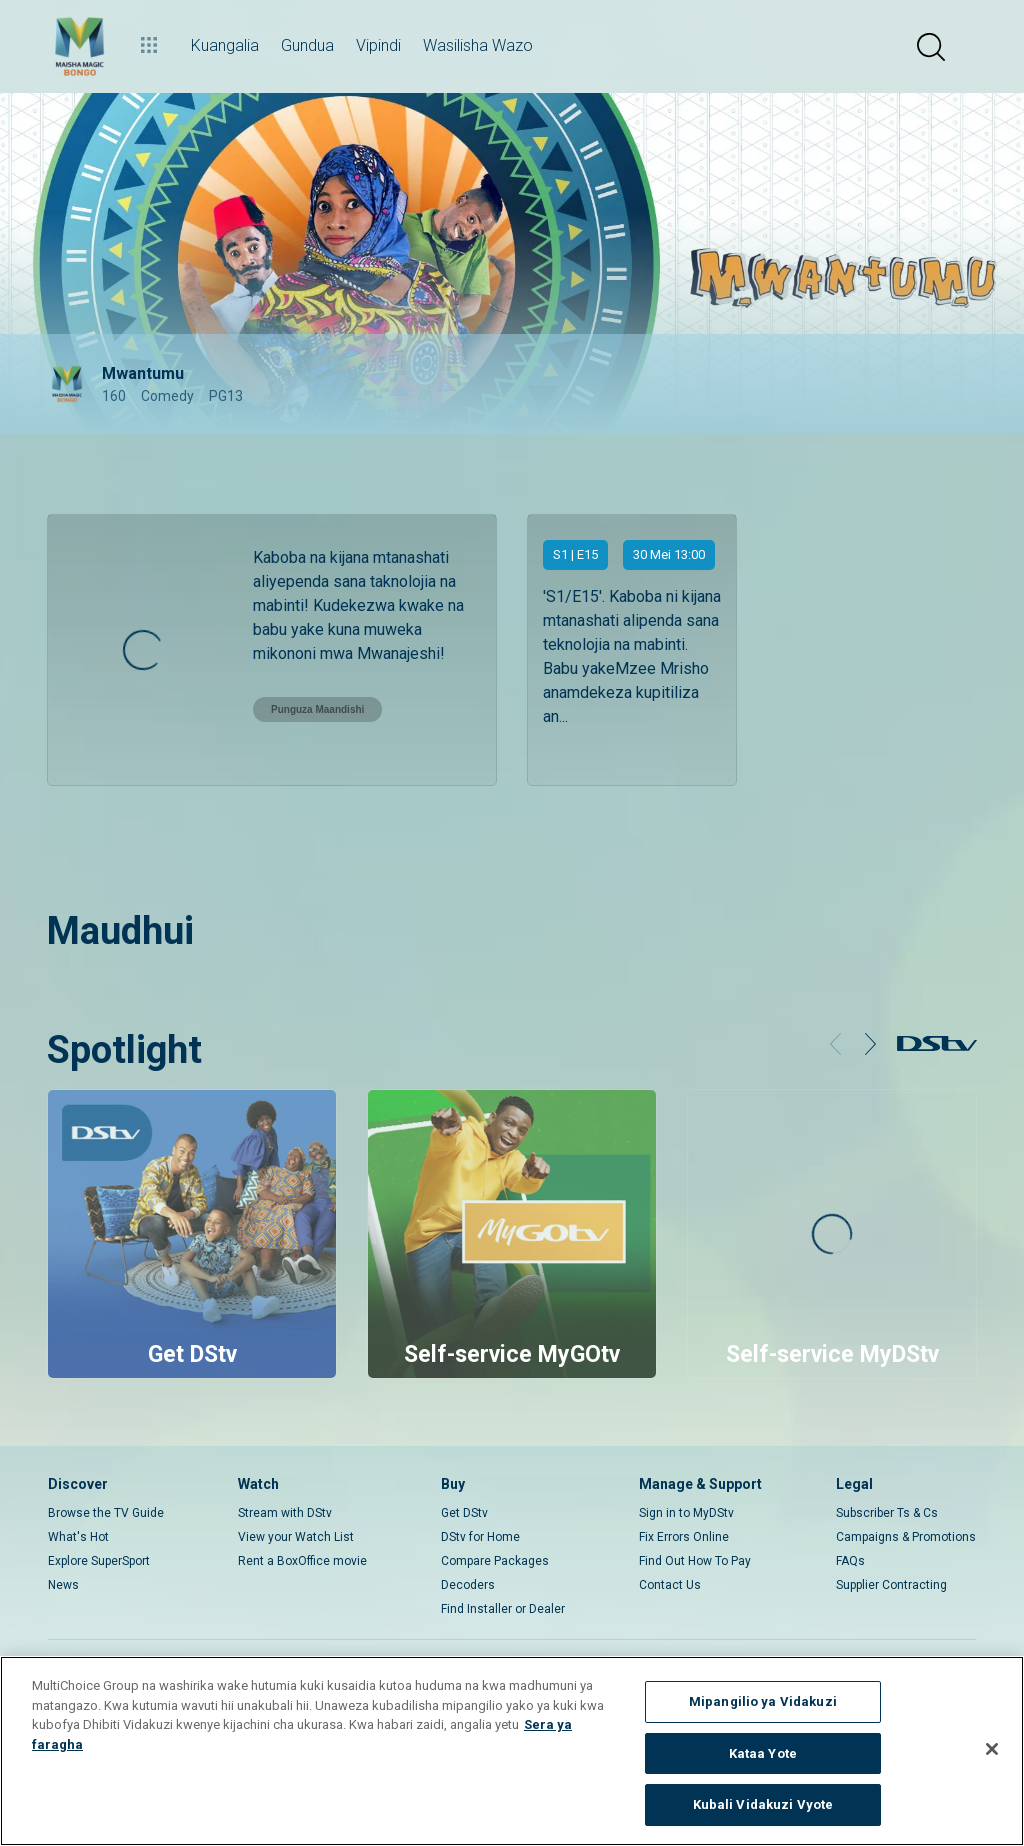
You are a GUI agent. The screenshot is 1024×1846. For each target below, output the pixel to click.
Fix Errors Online (684, 1537)
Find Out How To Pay (695, 1561)
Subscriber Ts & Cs (887, 1513)
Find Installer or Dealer (503, 1609)
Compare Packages (495, 1561)
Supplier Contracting (891, 1585)
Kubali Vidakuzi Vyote (763, 1804)
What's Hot (78, 1537)
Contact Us (670, 1585)
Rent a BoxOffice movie (302, 1561)
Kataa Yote (763, 1753)
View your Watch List (296, 1537)
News (63, 1585)
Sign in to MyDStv (686, 1513)
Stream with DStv (285, 1513)
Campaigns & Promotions (906, 1537)
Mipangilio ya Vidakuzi (763, 1701)
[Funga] (992, 1749)
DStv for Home (480, 1537)
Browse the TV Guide (106, 1513)
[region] (512, 1751)
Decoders (468, 1585)
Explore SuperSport (99, 1561)
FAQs (850, 1561)
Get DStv (464, 1513)
